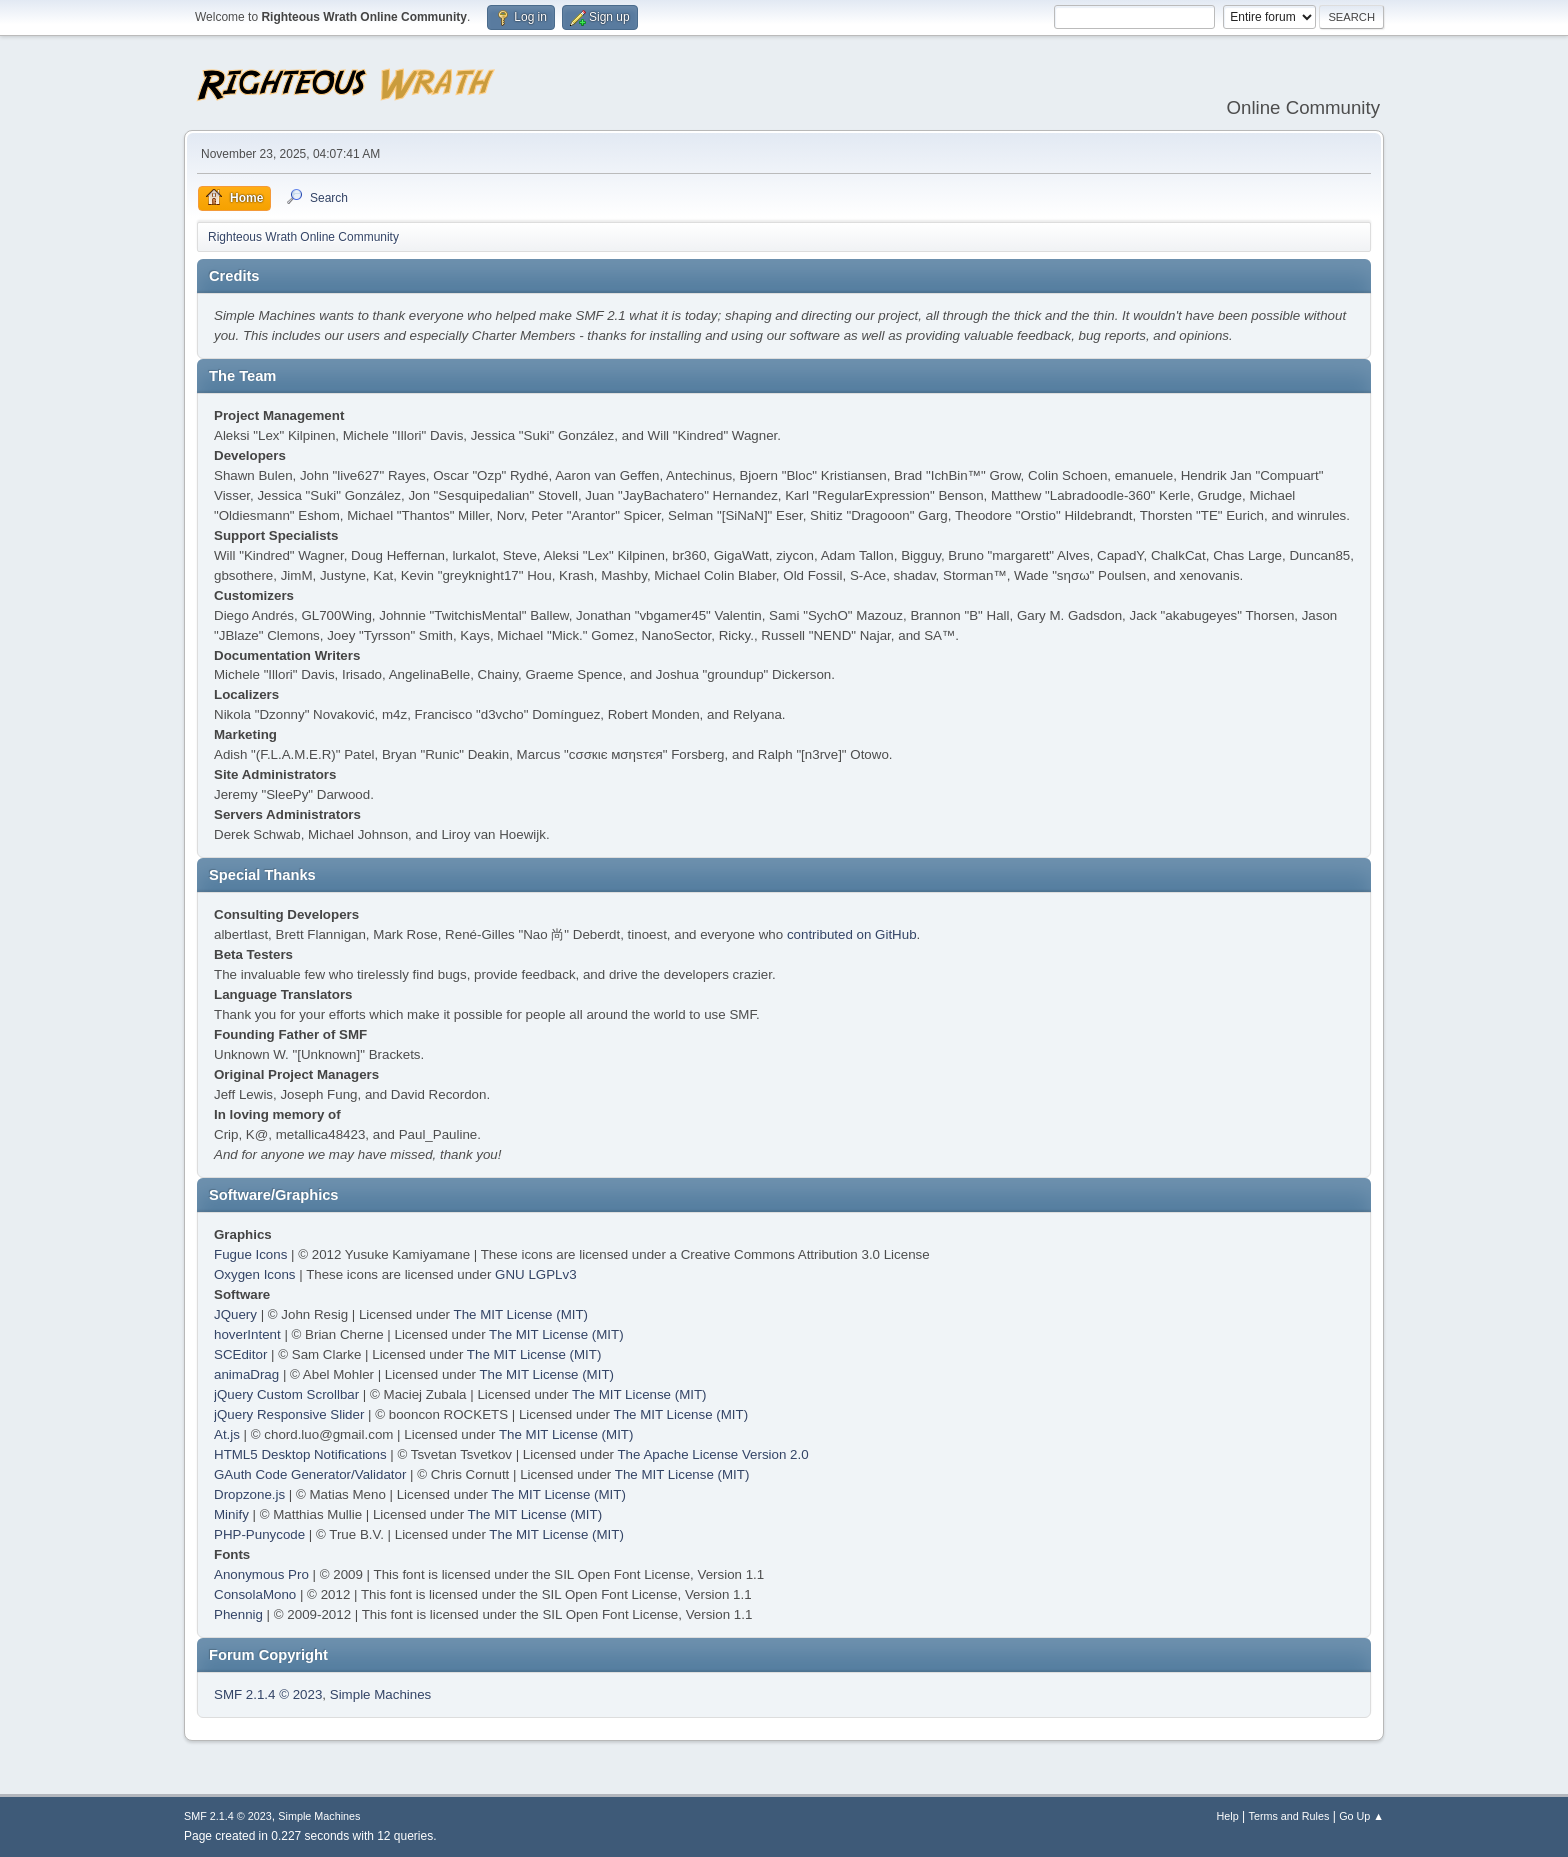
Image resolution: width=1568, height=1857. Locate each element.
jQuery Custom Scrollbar (286, 1394)
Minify (231, 1514)
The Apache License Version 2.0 (712, 1454)
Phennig (238, 1614)
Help (1228, 1816)
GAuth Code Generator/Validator (310, 1474)
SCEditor (240, 1354)
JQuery (235, 1314)
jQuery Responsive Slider (289, 1414)
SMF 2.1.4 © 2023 (268, 1694)
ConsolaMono (255, 1594)
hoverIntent (247, 1334)
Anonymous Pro (261, 1574)
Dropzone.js (249, 1494)
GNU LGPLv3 (535, 1274)
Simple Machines (380, 1694)
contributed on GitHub (852, 934)
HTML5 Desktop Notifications (300, 1454)
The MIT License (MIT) (521, 1314)
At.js (227, 1434)
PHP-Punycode (259, 1534)
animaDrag (246, 1374)
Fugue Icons (250, 1254)
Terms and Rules (1289, 1816)
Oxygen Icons (255, 1274)
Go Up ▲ (1361, 1816)
